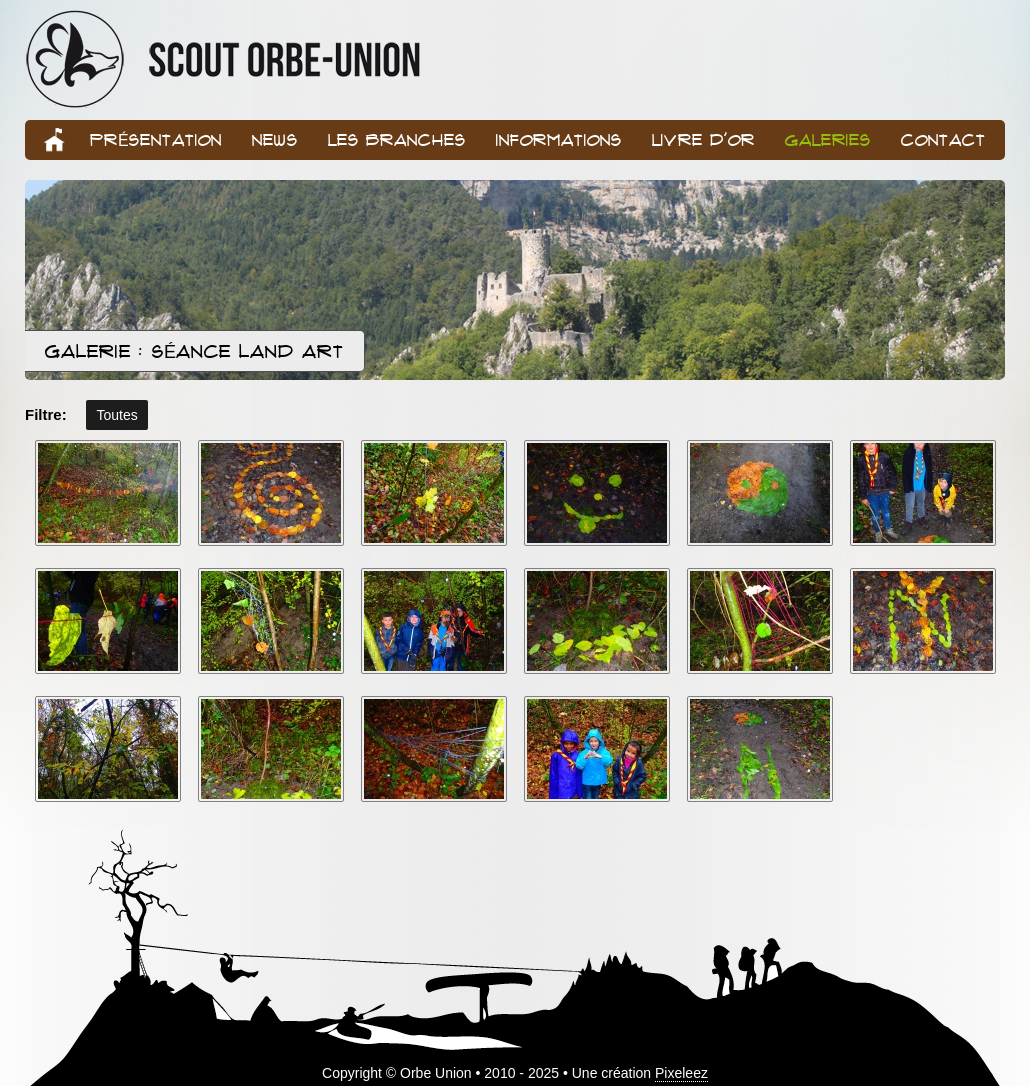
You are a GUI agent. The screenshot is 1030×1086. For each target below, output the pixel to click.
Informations (559, 139)
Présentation (156, 139)
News (275, 139)
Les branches (397, 139)
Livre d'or (703, 139)
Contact (943, 139)
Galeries (828, 139)
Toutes (116, 415)
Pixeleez (681, 1073)
